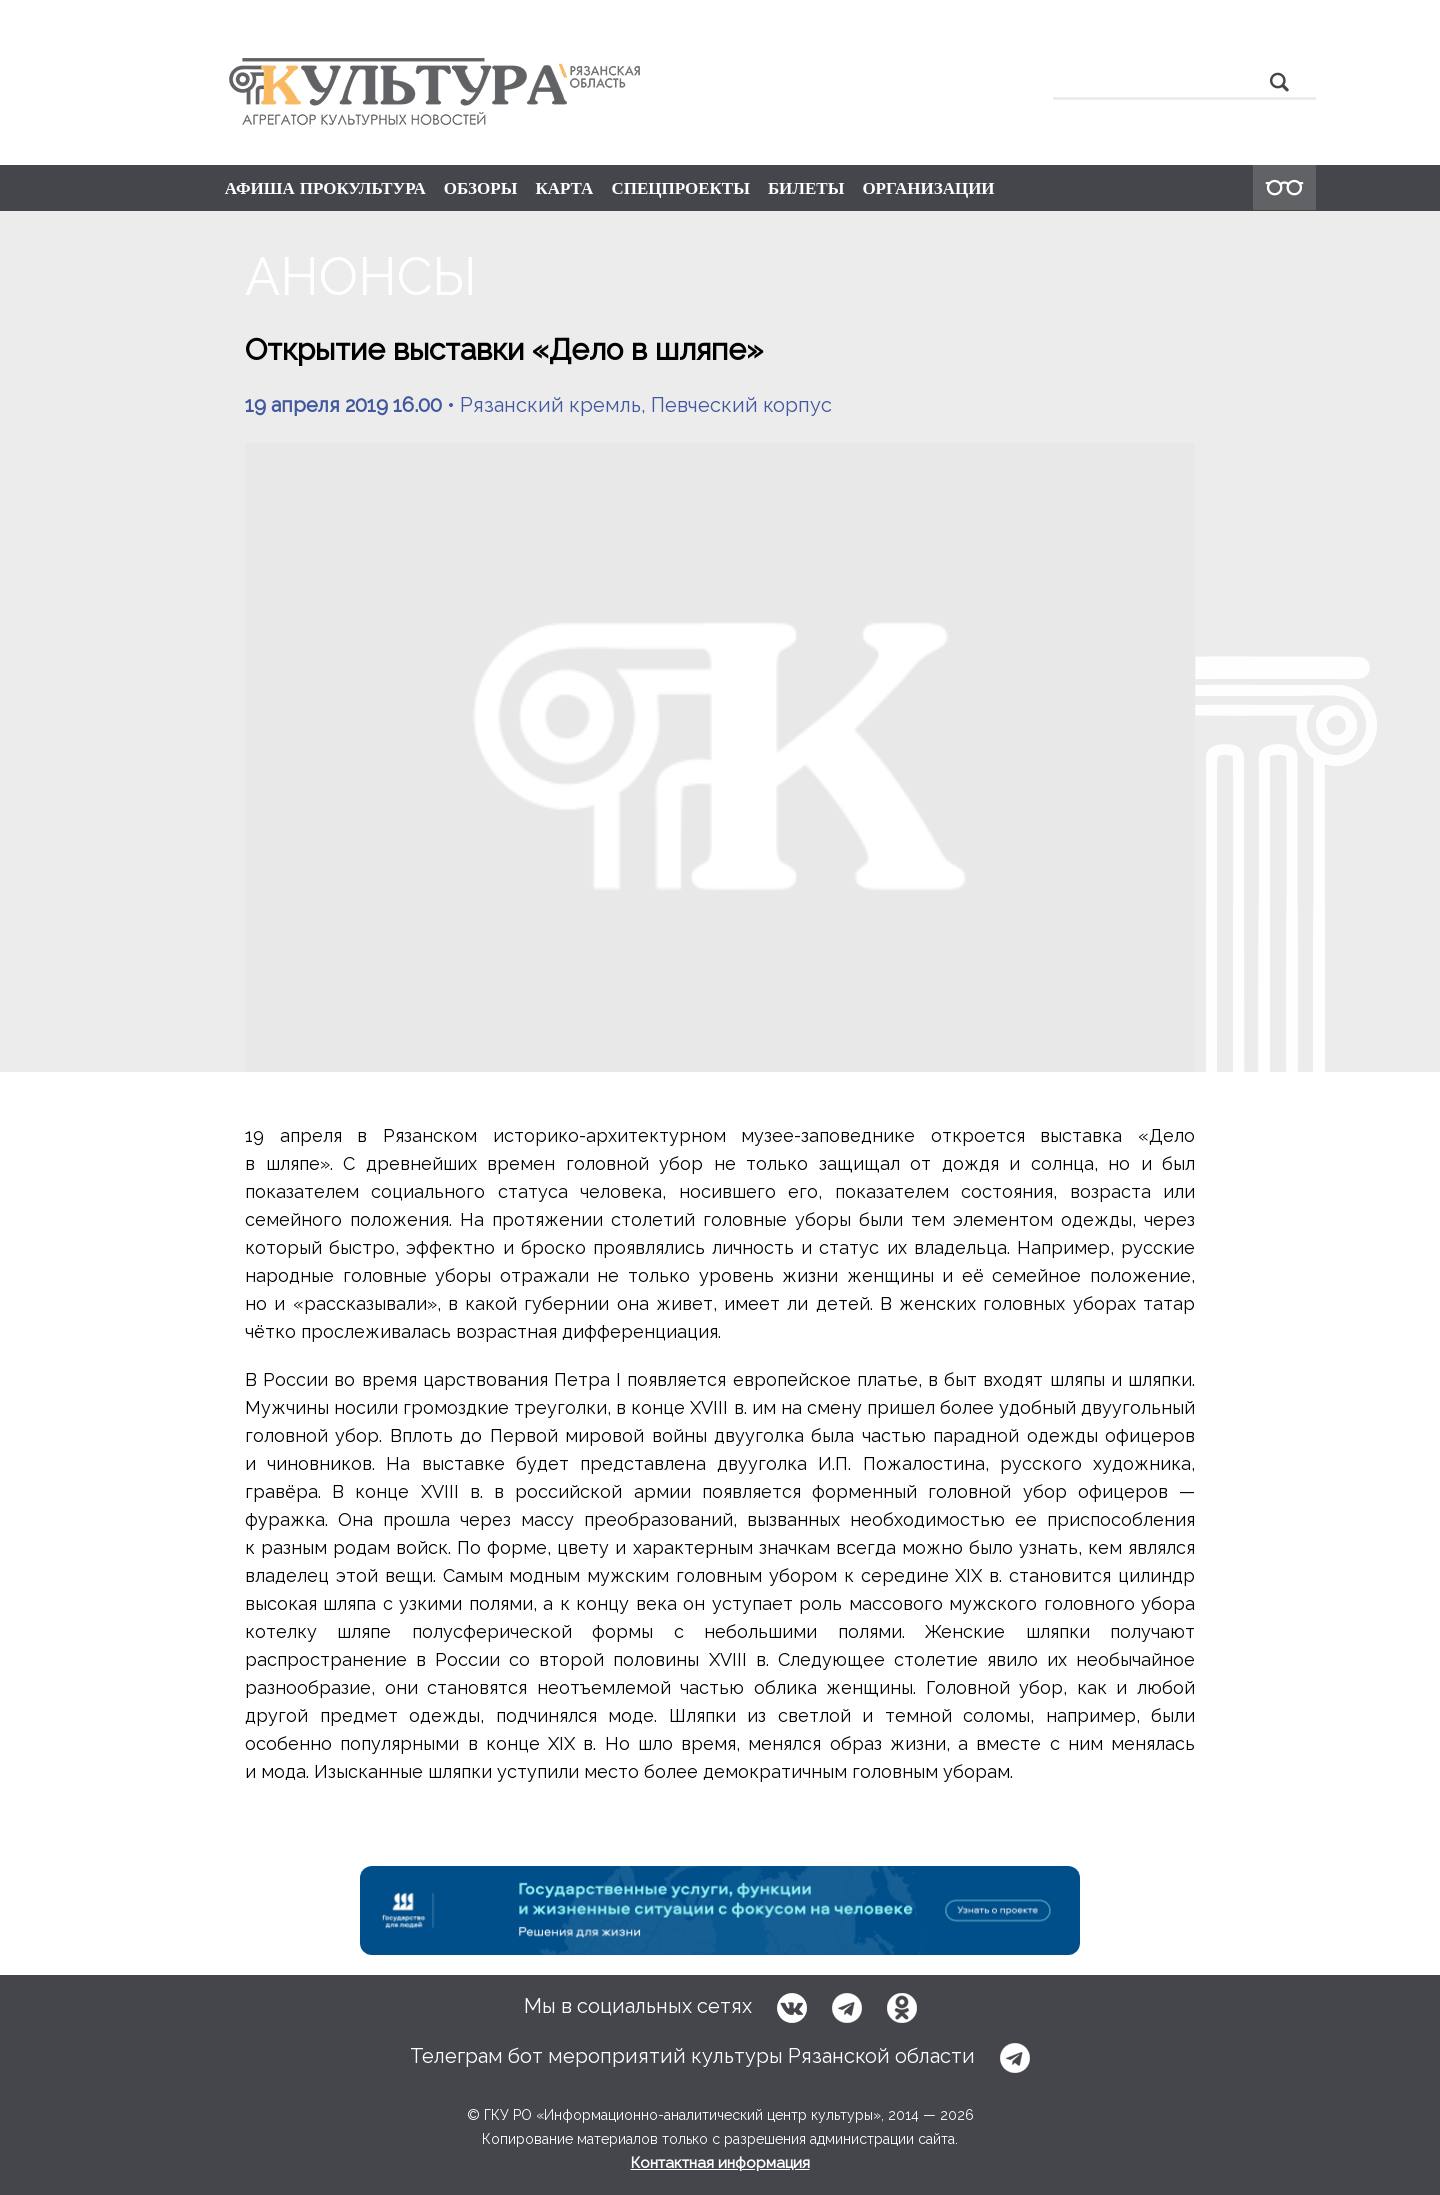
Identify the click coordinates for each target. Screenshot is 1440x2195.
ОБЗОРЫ (481, 188)
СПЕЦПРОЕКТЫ (680, 188)
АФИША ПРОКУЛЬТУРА (325, 188)
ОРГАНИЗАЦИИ (928, 188)
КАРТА (564, 188)
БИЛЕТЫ (806, 188)
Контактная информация (720, 2163)
